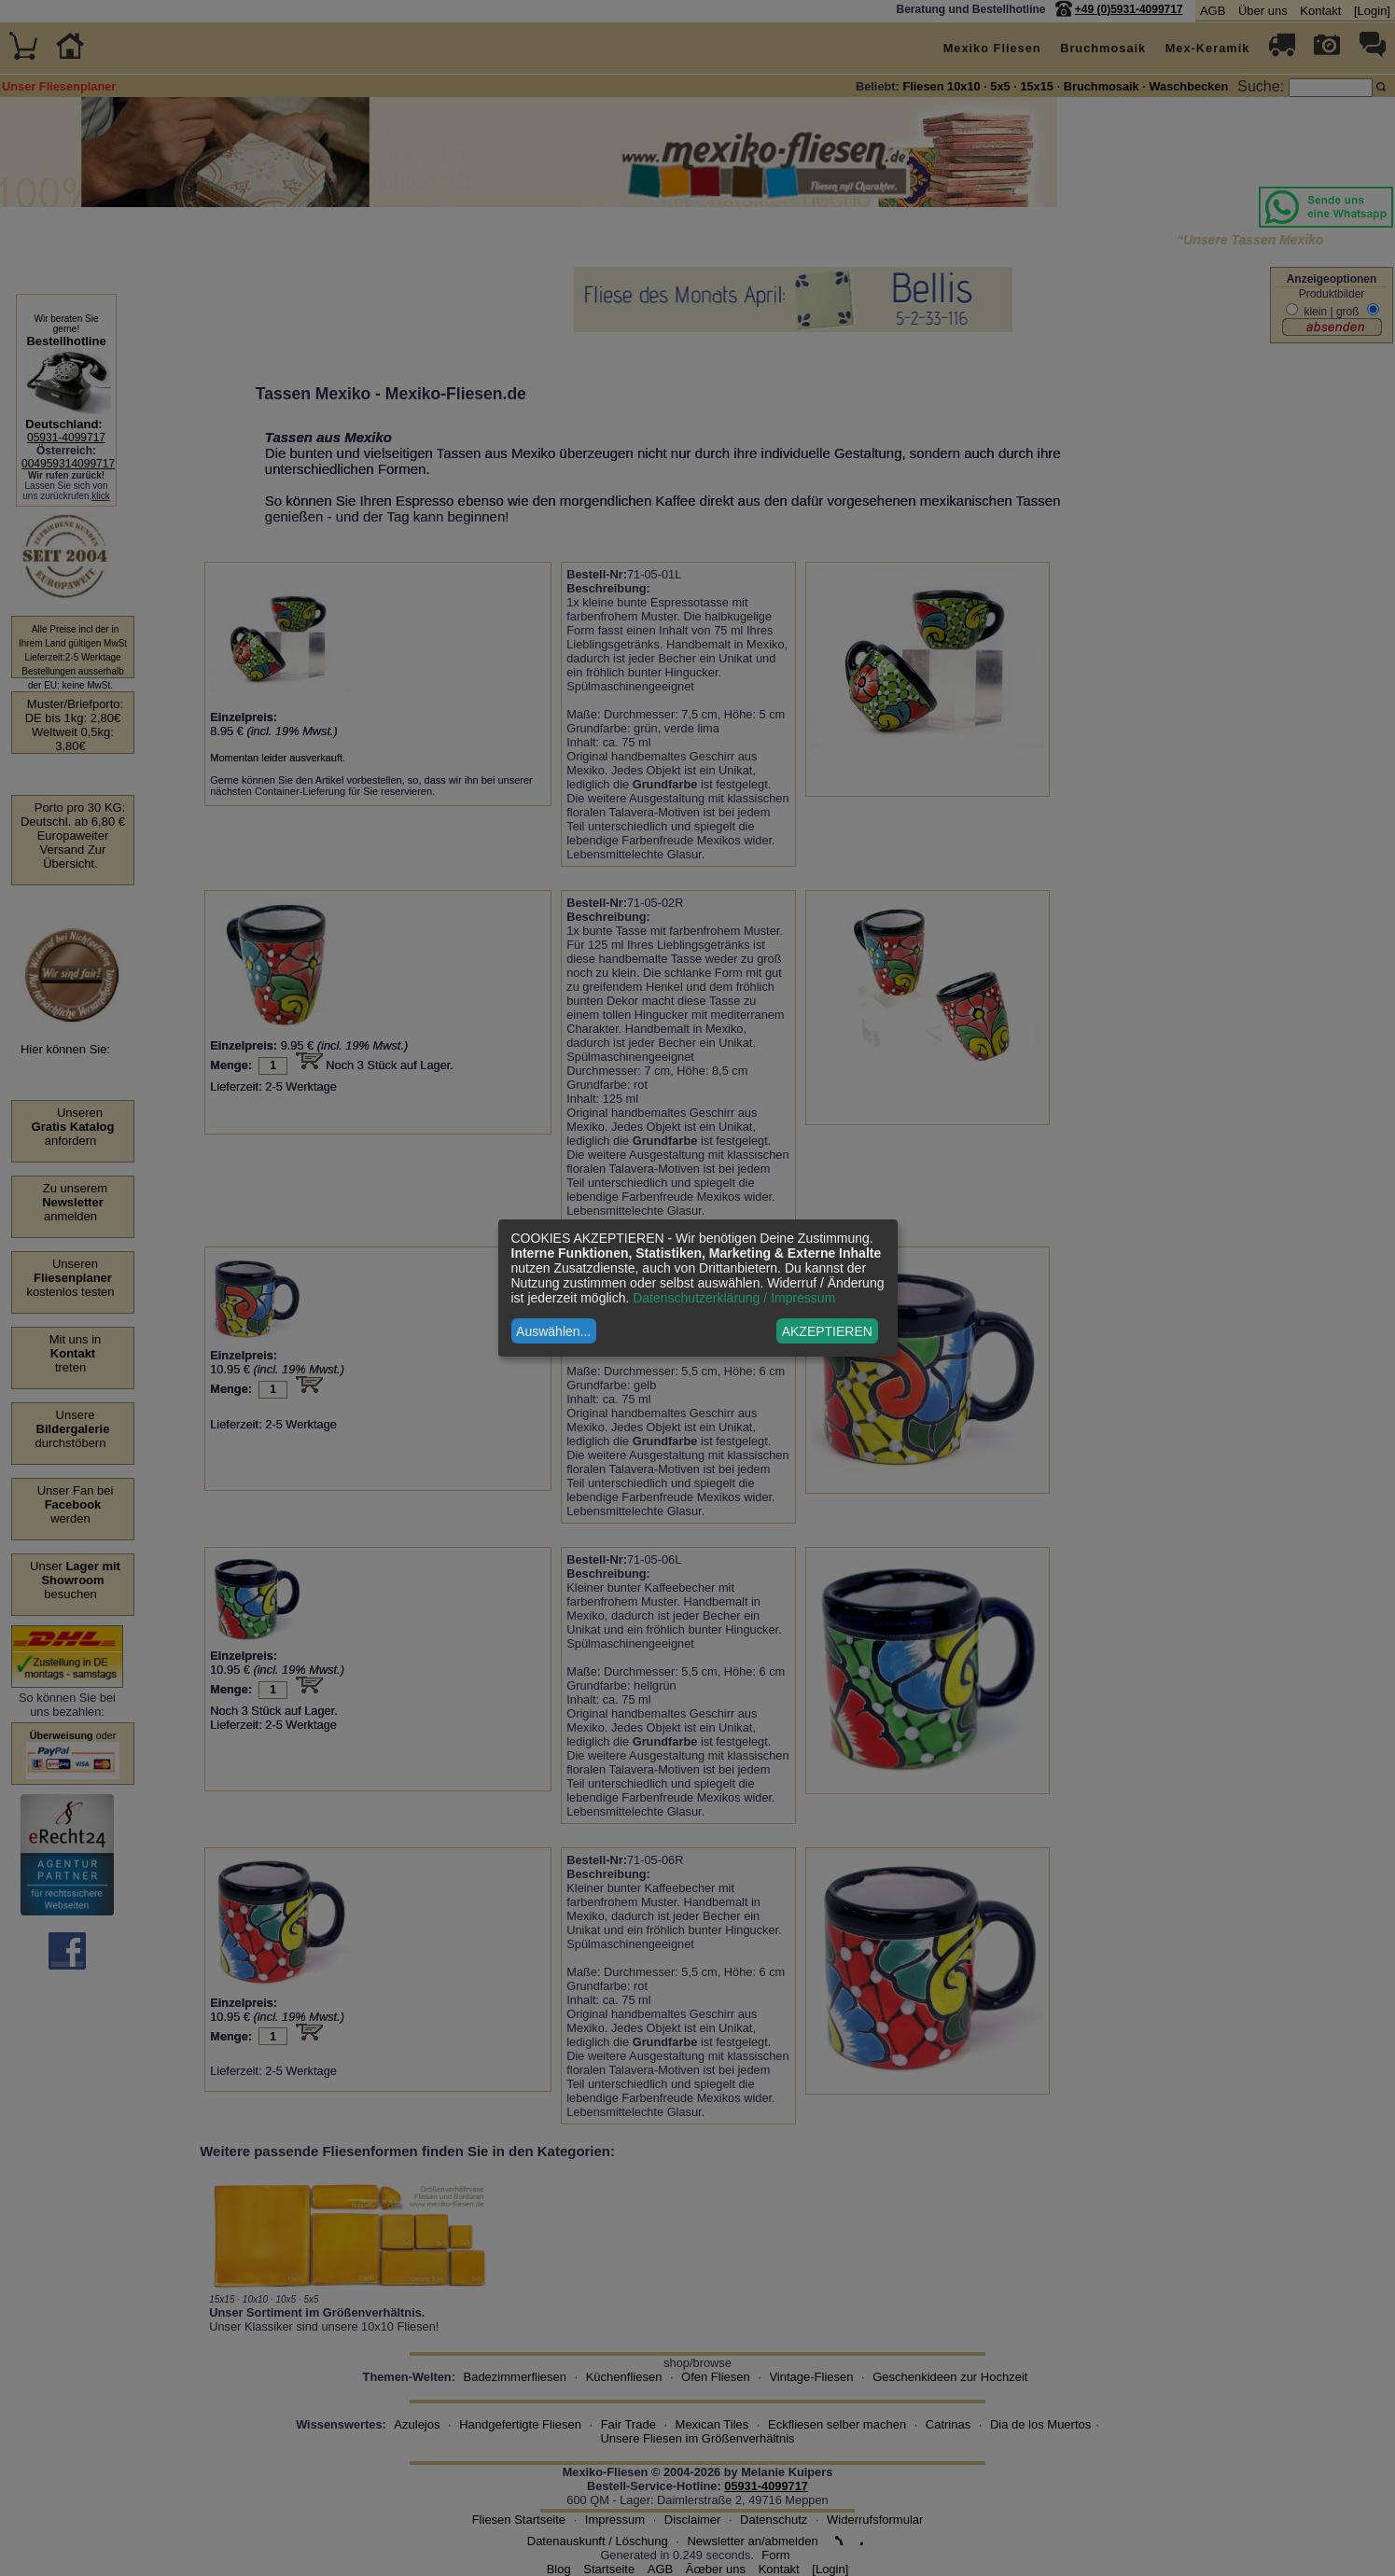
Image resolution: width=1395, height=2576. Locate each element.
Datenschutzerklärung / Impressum (734, 1297)
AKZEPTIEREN (827, 1331)
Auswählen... (553, 1331)
